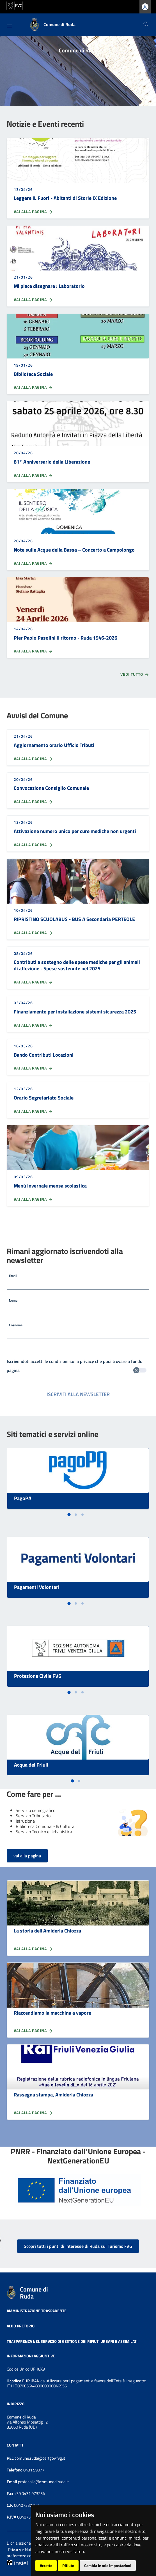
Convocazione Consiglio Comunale (51, 788)
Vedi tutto (134, 674)
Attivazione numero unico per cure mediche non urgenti (75, 831)
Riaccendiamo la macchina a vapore (52, 2013)
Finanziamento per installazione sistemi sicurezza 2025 (75, 1011)
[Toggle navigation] (9, 26)
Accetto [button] (46, 2565)
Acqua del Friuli (31, 1765)
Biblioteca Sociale (33, 374)
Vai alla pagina (33, 212)
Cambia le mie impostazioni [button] (107, 2565)
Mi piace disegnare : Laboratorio (49, 286)
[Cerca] (146, 24)
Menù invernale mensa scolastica (50, 1185)
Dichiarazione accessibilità (30, 2543)
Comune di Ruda (34, 2293)
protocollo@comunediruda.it (43, 2481)
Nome (13, 1300)
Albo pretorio (21, 2326)
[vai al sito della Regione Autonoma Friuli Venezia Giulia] (14, 5)
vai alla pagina (27, 1855)
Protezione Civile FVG (37, 1676)
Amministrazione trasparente (36, 2310)
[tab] (68, 1514)
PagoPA (22, 1498)
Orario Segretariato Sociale (44, 1097)
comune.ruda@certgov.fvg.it (40, 2458)
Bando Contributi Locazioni (44, 1055)
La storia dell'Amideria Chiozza (47, 1930)
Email (13, 1275)
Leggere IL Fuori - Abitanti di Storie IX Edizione (65, 198)
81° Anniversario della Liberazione (52, 462)
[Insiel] (17, 2562)
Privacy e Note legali (26, 2549)
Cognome (15, 1325)
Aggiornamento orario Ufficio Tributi (54, 745)
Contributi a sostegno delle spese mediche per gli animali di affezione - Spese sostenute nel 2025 (77, 965)
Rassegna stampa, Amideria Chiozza (53, 2094)
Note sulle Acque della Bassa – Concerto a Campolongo (74, 550)
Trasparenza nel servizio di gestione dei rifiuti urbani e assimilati (72, 2341)
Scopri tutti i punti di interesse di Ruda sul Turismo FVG (78, 2246)
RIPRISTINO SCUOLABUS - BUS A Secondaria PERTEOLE (74, 919)
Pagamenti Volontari (36, 1587)
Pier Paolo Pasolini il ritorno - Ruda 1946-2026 (65, 638)
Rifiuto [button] (68, 2565)
